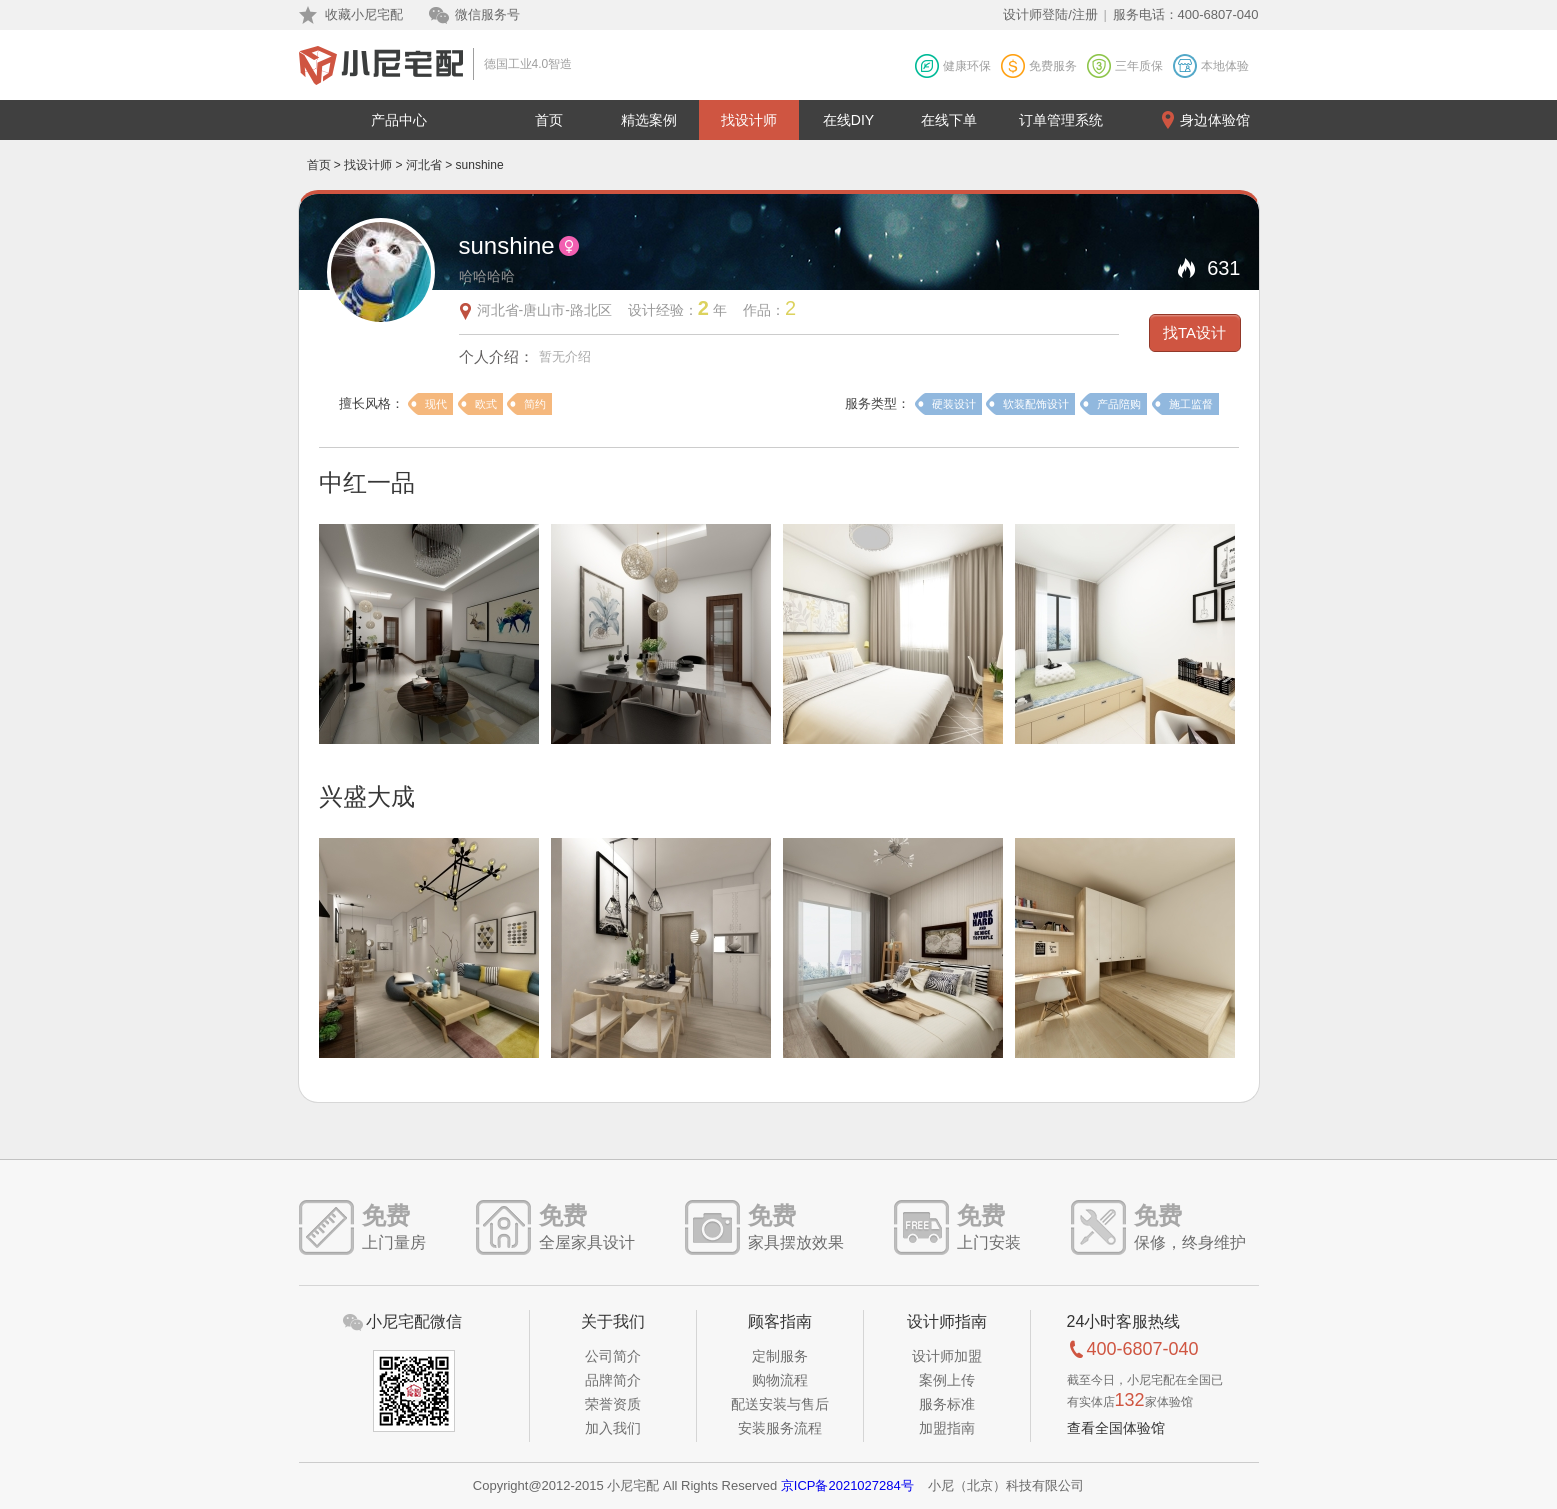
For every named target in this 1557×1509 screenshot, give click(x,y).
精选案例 (649, 120)
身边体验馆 (1215, 120)
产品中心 (399, 120)
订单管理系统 (1061, 120)
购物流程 (780, 1380)
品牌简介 (613, 1380)
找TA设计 (1194, 332)
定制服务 (780, 1356)
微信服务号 (487, 14)
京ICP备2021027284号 (847, 1485)
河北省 (424, 165)
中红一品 (367, 482)
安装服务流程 (780, 1428)
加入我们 (613, 1428)
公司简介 (613, 1356)
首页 (549, 120)
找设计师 (749, 120)
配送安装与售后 (780, 1404)
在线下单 (949, 120)
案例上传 (947, 1380)
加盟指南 (947, 1428)
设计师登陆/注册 (1050, 14)
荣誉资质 (613, 1404)
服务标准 (947, 1404)
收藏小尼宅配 (364, 14)
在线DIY (848, 120)
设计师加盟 (947, 1356)
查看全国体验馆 (1116, 1428)
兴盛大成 (367, 796)
